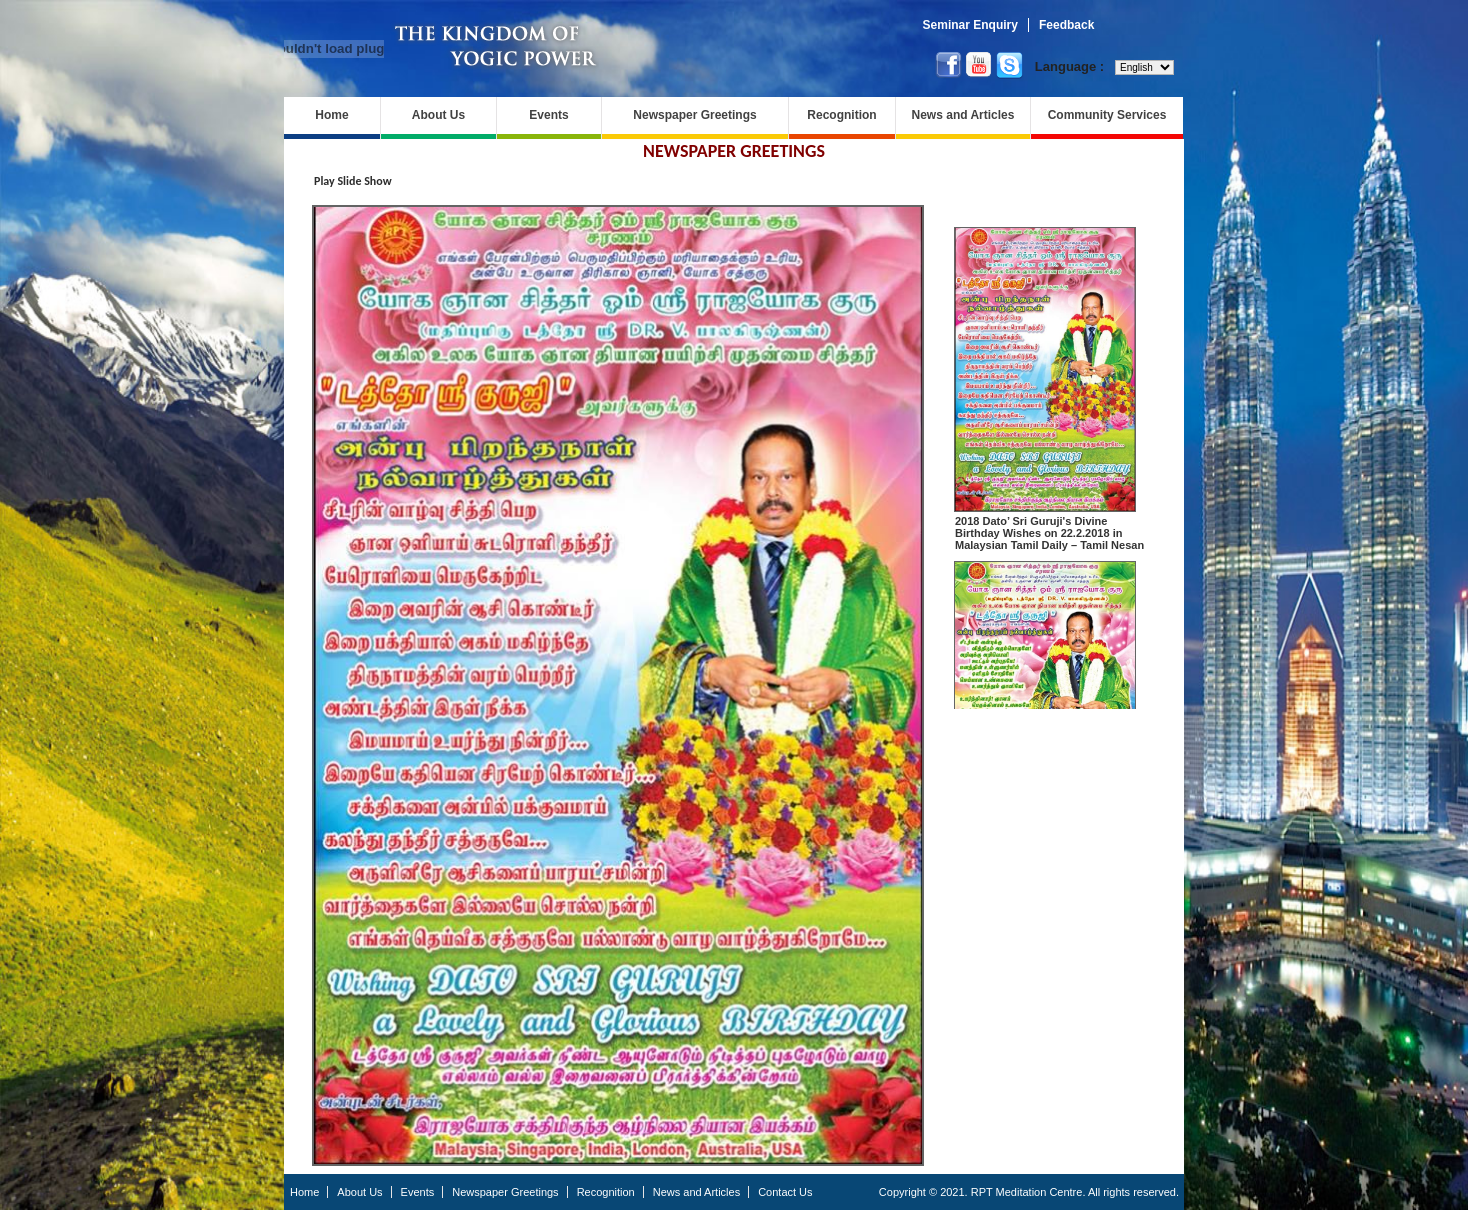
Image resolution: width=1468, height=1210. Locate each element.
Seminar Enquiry (970, 25)
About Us (438, 115)
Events (548, 115)
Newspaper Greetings (694, 115)
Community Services (1107, 115)
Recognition (841, 115)
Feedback (1066, 25)
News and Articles (963, 115)
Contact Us (785, 1192)
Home (331, 115)
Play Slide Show (353, 181)
